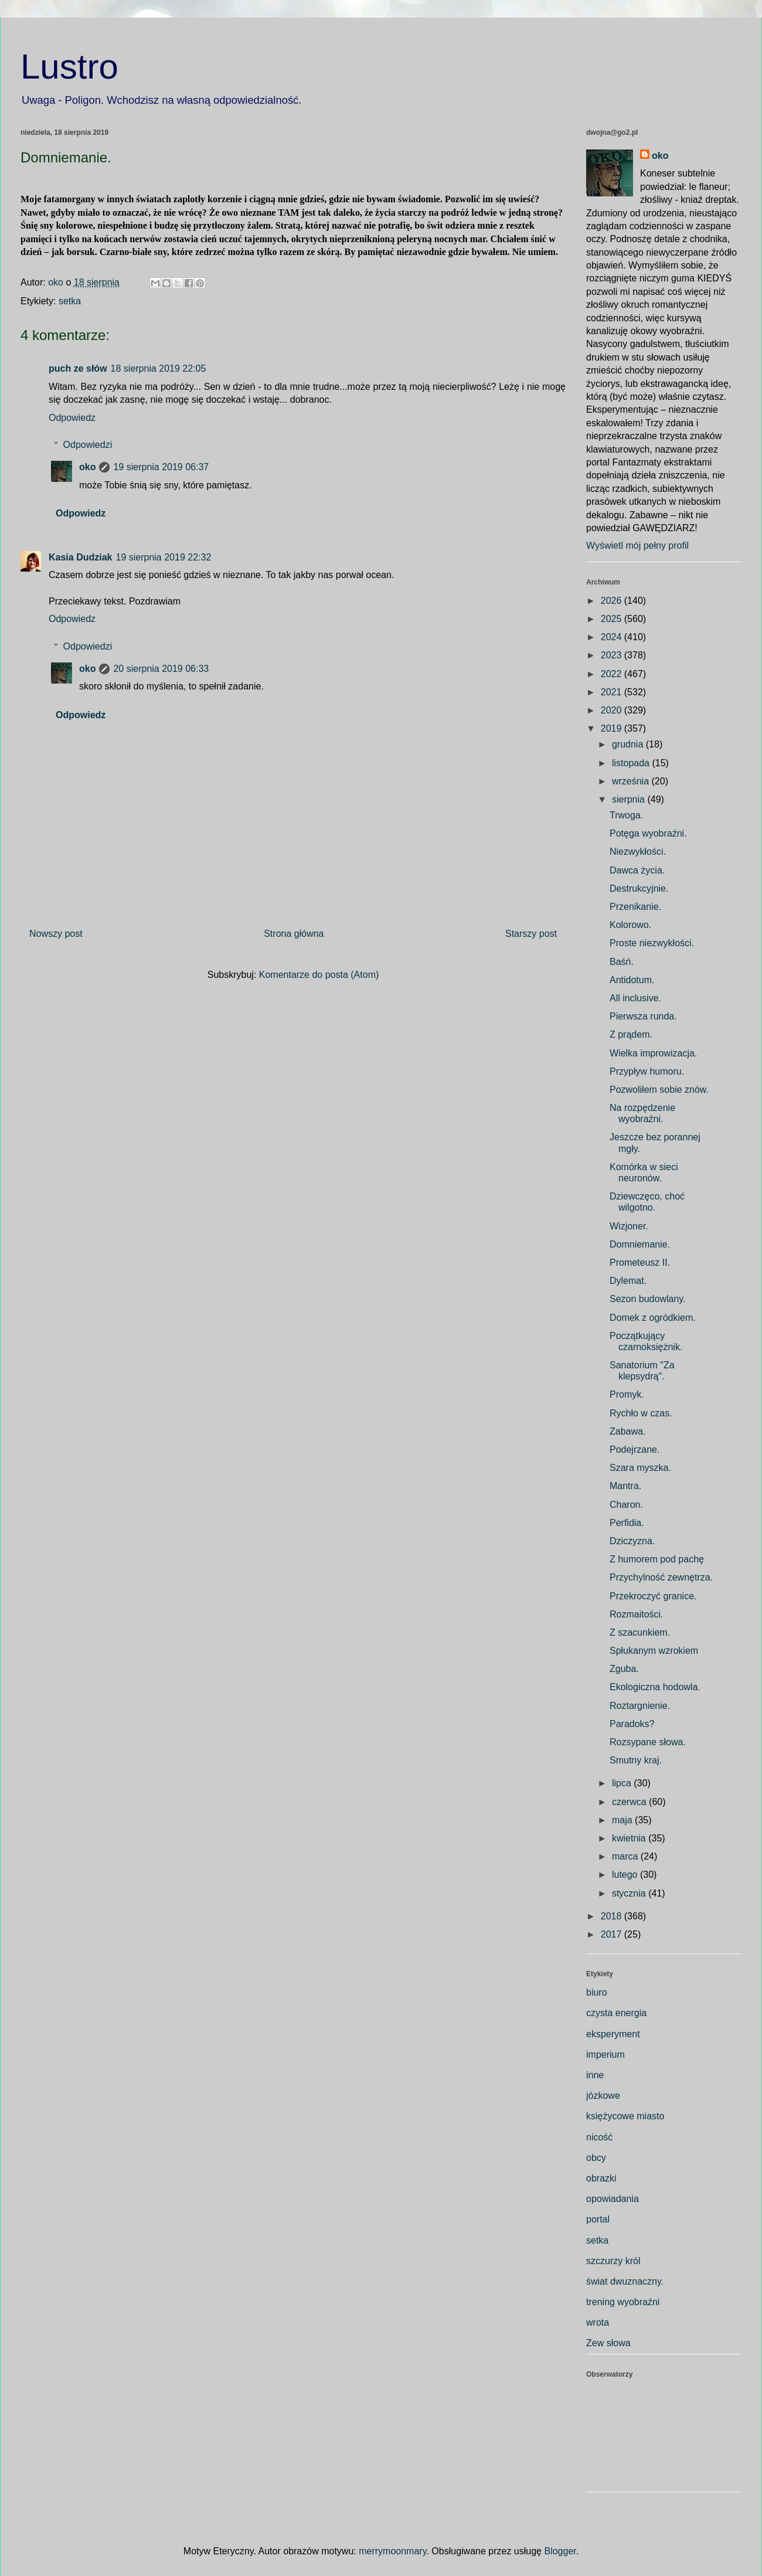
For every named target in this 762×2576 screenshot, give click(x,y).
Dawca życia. (637, 870)
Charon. (626, 1505)
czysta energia (616, 2013)
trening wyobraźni (622, 2302)
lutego (626, 1875)
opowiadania (612, 2199)
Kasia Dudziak (80, 557)
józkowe (603, 2096)
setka (70, 301)
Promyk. (627, 1394)
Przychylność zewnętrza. (661, 1577)
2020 (612, 710)
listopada (632, 763)
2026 (612, 601)
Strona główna (294, 934)
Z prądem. (631, 1034)
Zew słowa (608, 2343)
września (632, 781)
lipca (623, 1783)
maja (623, 1820)
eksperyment (613, 2034)
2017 (612, 1934)
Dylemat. (628, 1281)
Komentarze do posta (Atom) (319, 975)
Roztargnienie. (640, 1706)
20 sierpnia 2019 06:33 (161, 669)
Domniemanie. (640, 1244)
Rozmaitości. (637, 1614)
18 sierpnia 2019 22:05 (158, 368)
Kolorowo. (630, 925)
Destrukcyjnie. (639, 888)
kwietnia (630, 1838)
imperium (605, 2055)
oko (87, 467)
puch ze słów (78, 368)
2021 (612, 692)
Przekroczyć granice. (653, 1596)
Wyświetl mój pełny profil (637, 545)
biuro (596, 1992)
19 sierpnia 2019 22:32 (163, 557)
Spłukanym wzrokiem (654, 1651)
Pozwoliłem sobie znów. (659, 1090)
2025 (612, 619)
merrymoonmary (392, 2551)
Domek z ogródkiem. (653, 1318)
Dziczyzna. (632, 1541)
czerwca (630, 1802)
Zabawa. (627, 1431)
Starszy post (531, 934)
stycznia (630, 1893)
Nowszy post (56, 934)
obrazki (601, 2178)
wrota (597, 2322)
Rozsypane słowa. (648, 1742)
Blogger (560, 2551)
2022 (612, 674)
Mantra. (625, 1486)
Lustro (69, 66)
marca (626, 1856)
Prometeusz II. (640, 1262)
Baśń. (622, 962)
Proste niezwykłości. (652, 943)
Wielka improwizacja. (653, 1053)
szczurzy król (613, 2261)
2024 (612, 637)
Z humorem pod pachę (657, 1559)
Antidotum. (632, 980)
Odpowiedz (72, 418)
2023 (612, 655)
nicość (599, 2137)
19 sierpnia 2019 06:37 (161, 467)
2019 (612, 728)
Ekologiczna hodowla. (655, 1687)
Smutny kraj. (636, 1760)
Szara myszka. (640, 1468)
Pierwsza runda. (643, 1016)
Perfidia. (627, 1523)
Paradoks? (632, 1724)
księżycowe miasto (625, 2116)
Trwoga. (626, 815)
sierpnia (629, 799)
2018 (612, 1916)
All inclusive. (635, 998)
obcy (596, 2158)
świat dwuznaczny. (625, 2281)
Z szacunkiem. (640, 1632)
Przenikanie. (635, 907)
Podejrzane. (634, 1449)
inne (595, 2075)
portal (598, 2219)
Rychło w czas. (641, 1413)
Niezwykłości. (638, 852)
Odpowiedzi (88, 445)
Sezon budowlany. (648, 1299)
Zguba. (624, 1669)
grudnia (629, 744)
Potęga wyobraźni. (648, 833)
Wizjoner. (629, 1226)
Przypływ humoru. (647, 1071)
